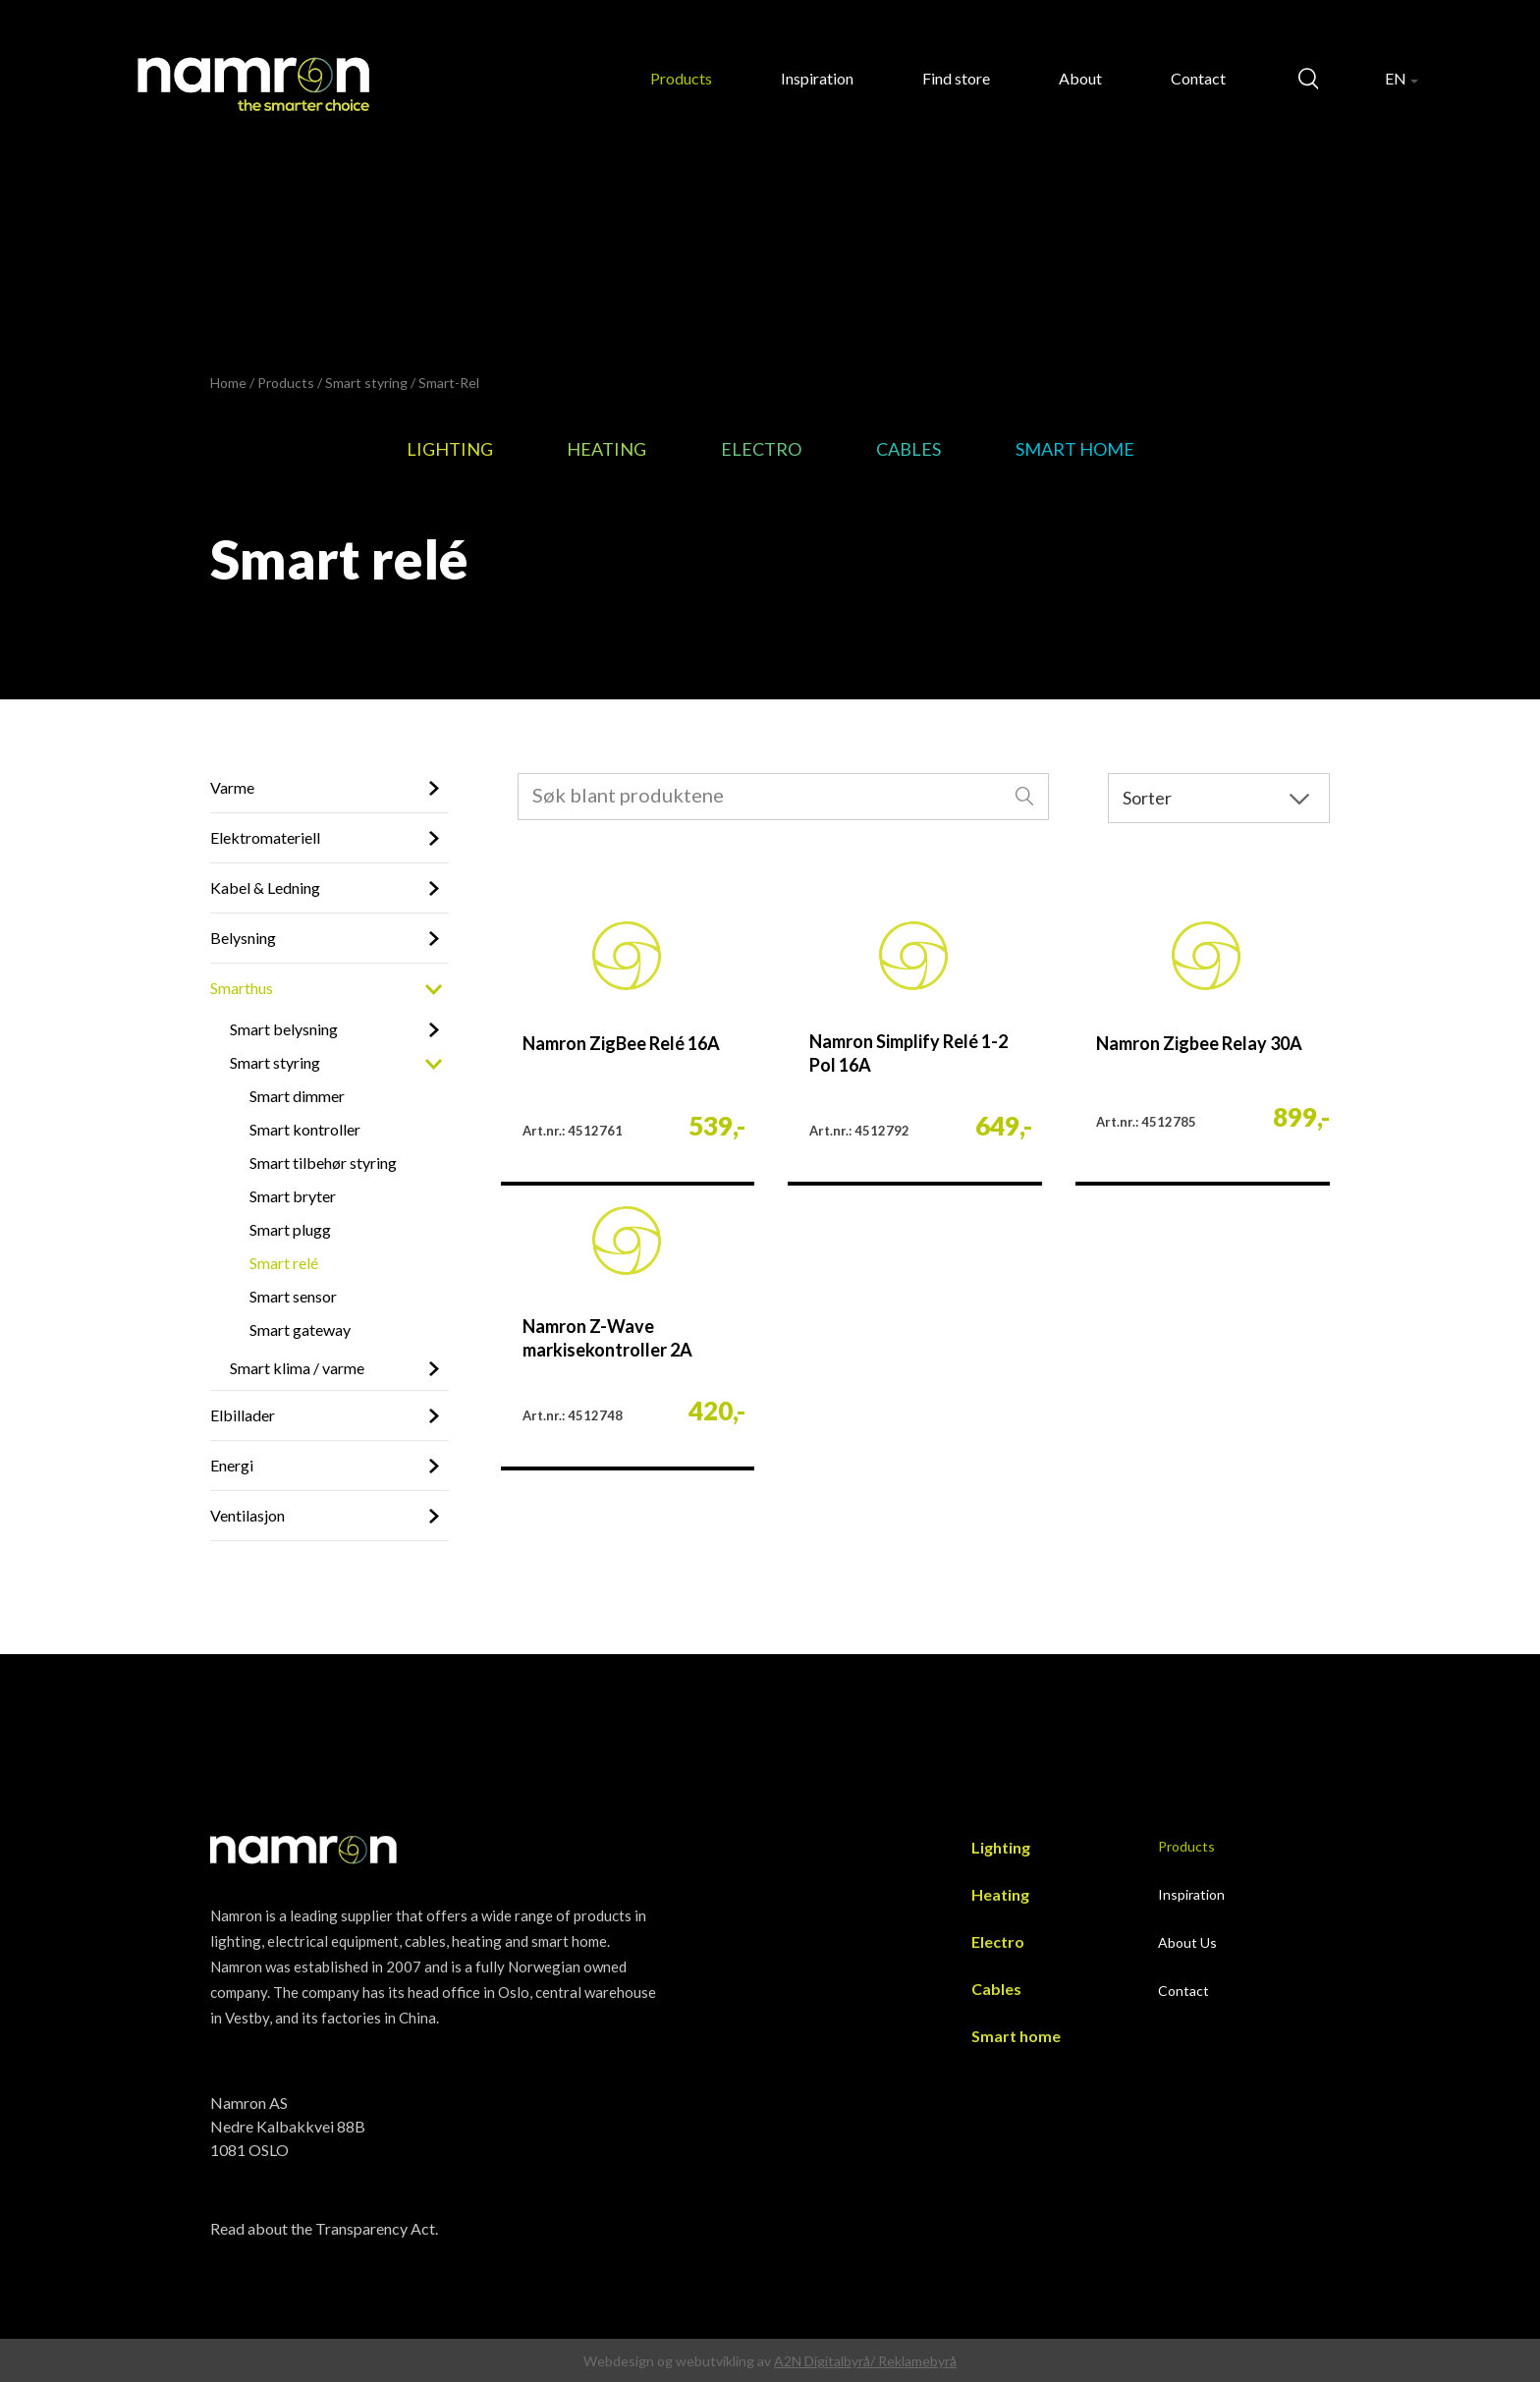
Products (681, 78)
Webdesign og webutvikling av (678, 2361)
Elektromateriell (265, 837)
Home (228, 382)
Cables (908, 449)
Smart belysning (284, 1029)
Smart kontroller (304, 1129)
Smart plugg (290, 1229)
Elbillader (242, 1415)
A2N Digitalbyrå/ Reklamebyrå (865, 2361)
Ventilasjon (247, 1515)
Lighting (450, 449)
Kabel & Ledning (265, 887)
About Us (1187, 1942)
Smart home (1075, 449)
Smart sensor (293, 1296)
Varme (232, 787)
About (1080, 78)
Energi (231, 1465)
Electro (761, 449)
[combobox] (784, 796)
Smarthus (241, 987)
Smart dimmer (297, 1095)
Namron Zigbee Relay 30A (1199, 1043)
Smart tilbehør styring (323, 1162)
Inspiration (817, 78)
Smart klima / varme (297, 1367)
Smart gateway (300, 1329)
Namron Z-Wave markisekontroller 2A (607, 1337)
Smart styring (366, 382)
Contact (1198, 78)
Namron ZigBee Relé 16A (621, 1043)
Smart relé (283, 1262)
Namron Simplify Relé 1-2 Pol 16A (908, 1053)
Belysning (243, 937)
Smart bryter (292, 1196)
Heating (606, 449)
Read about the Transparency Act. (324, 2228)
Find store (956, 78)
